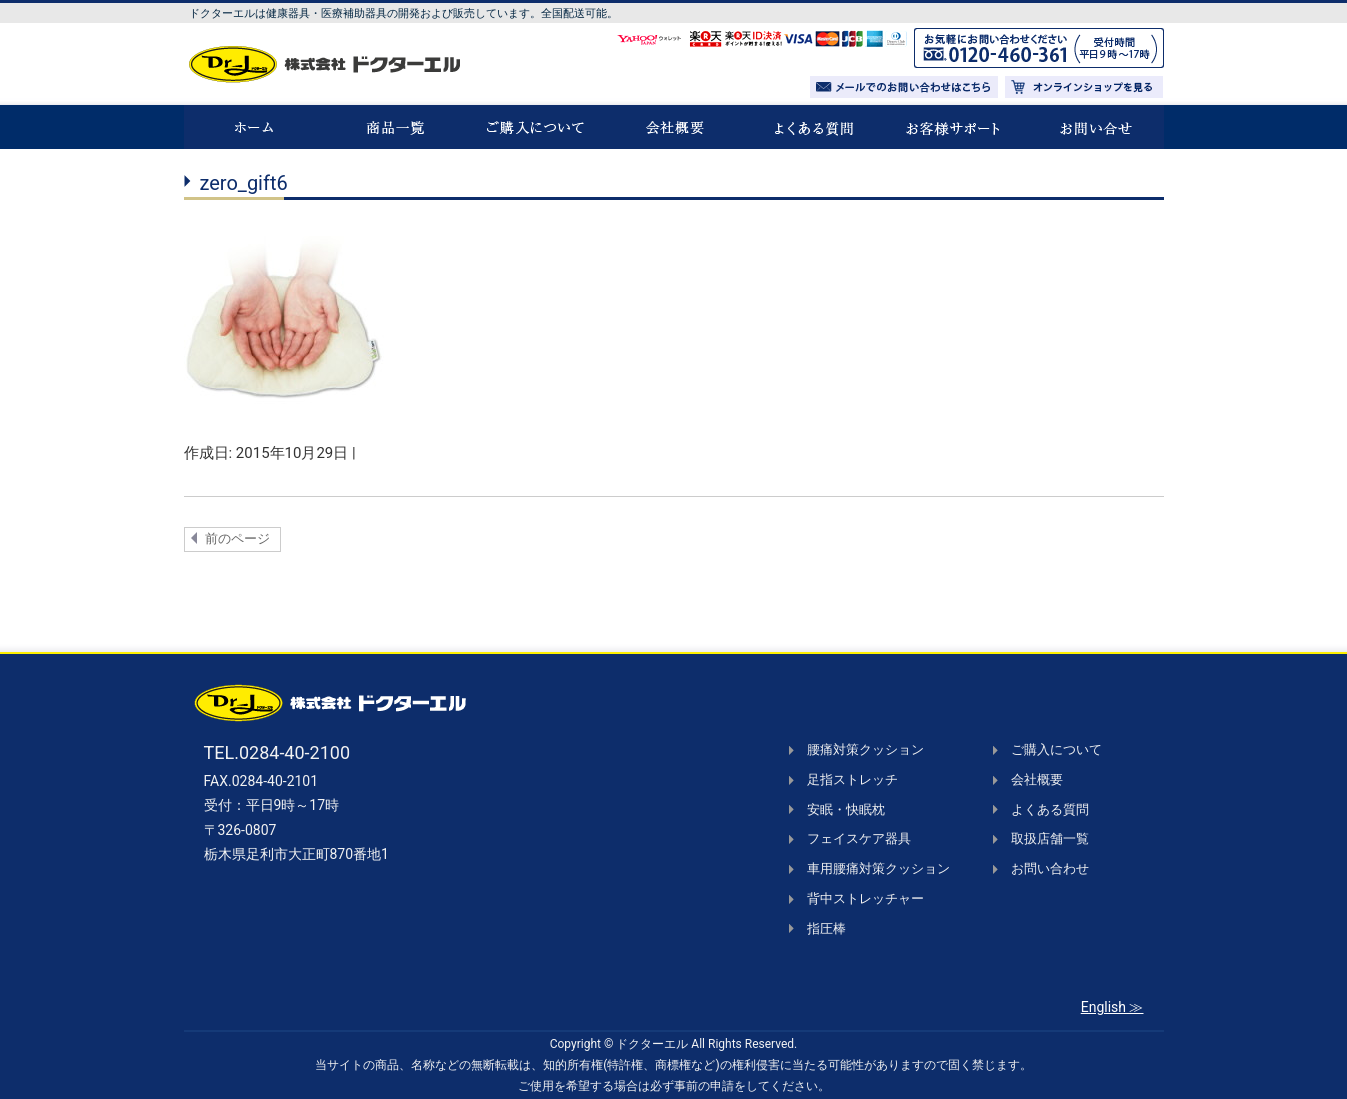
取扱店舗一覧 (1050, 838)
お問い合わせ (1050, 868)
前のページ (237, 538)
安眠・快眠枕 (846, 809)
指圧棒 (826, 928)
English (1103, 1007)
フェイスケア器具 (859, 838)
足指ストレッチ (852, 779)
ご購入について (1056, 749)
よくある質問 (1050, 809)
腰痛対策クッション (865, 749)
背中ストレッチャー (865, 898)
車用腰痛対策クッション (878, 868)
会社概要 (1037, 779)
